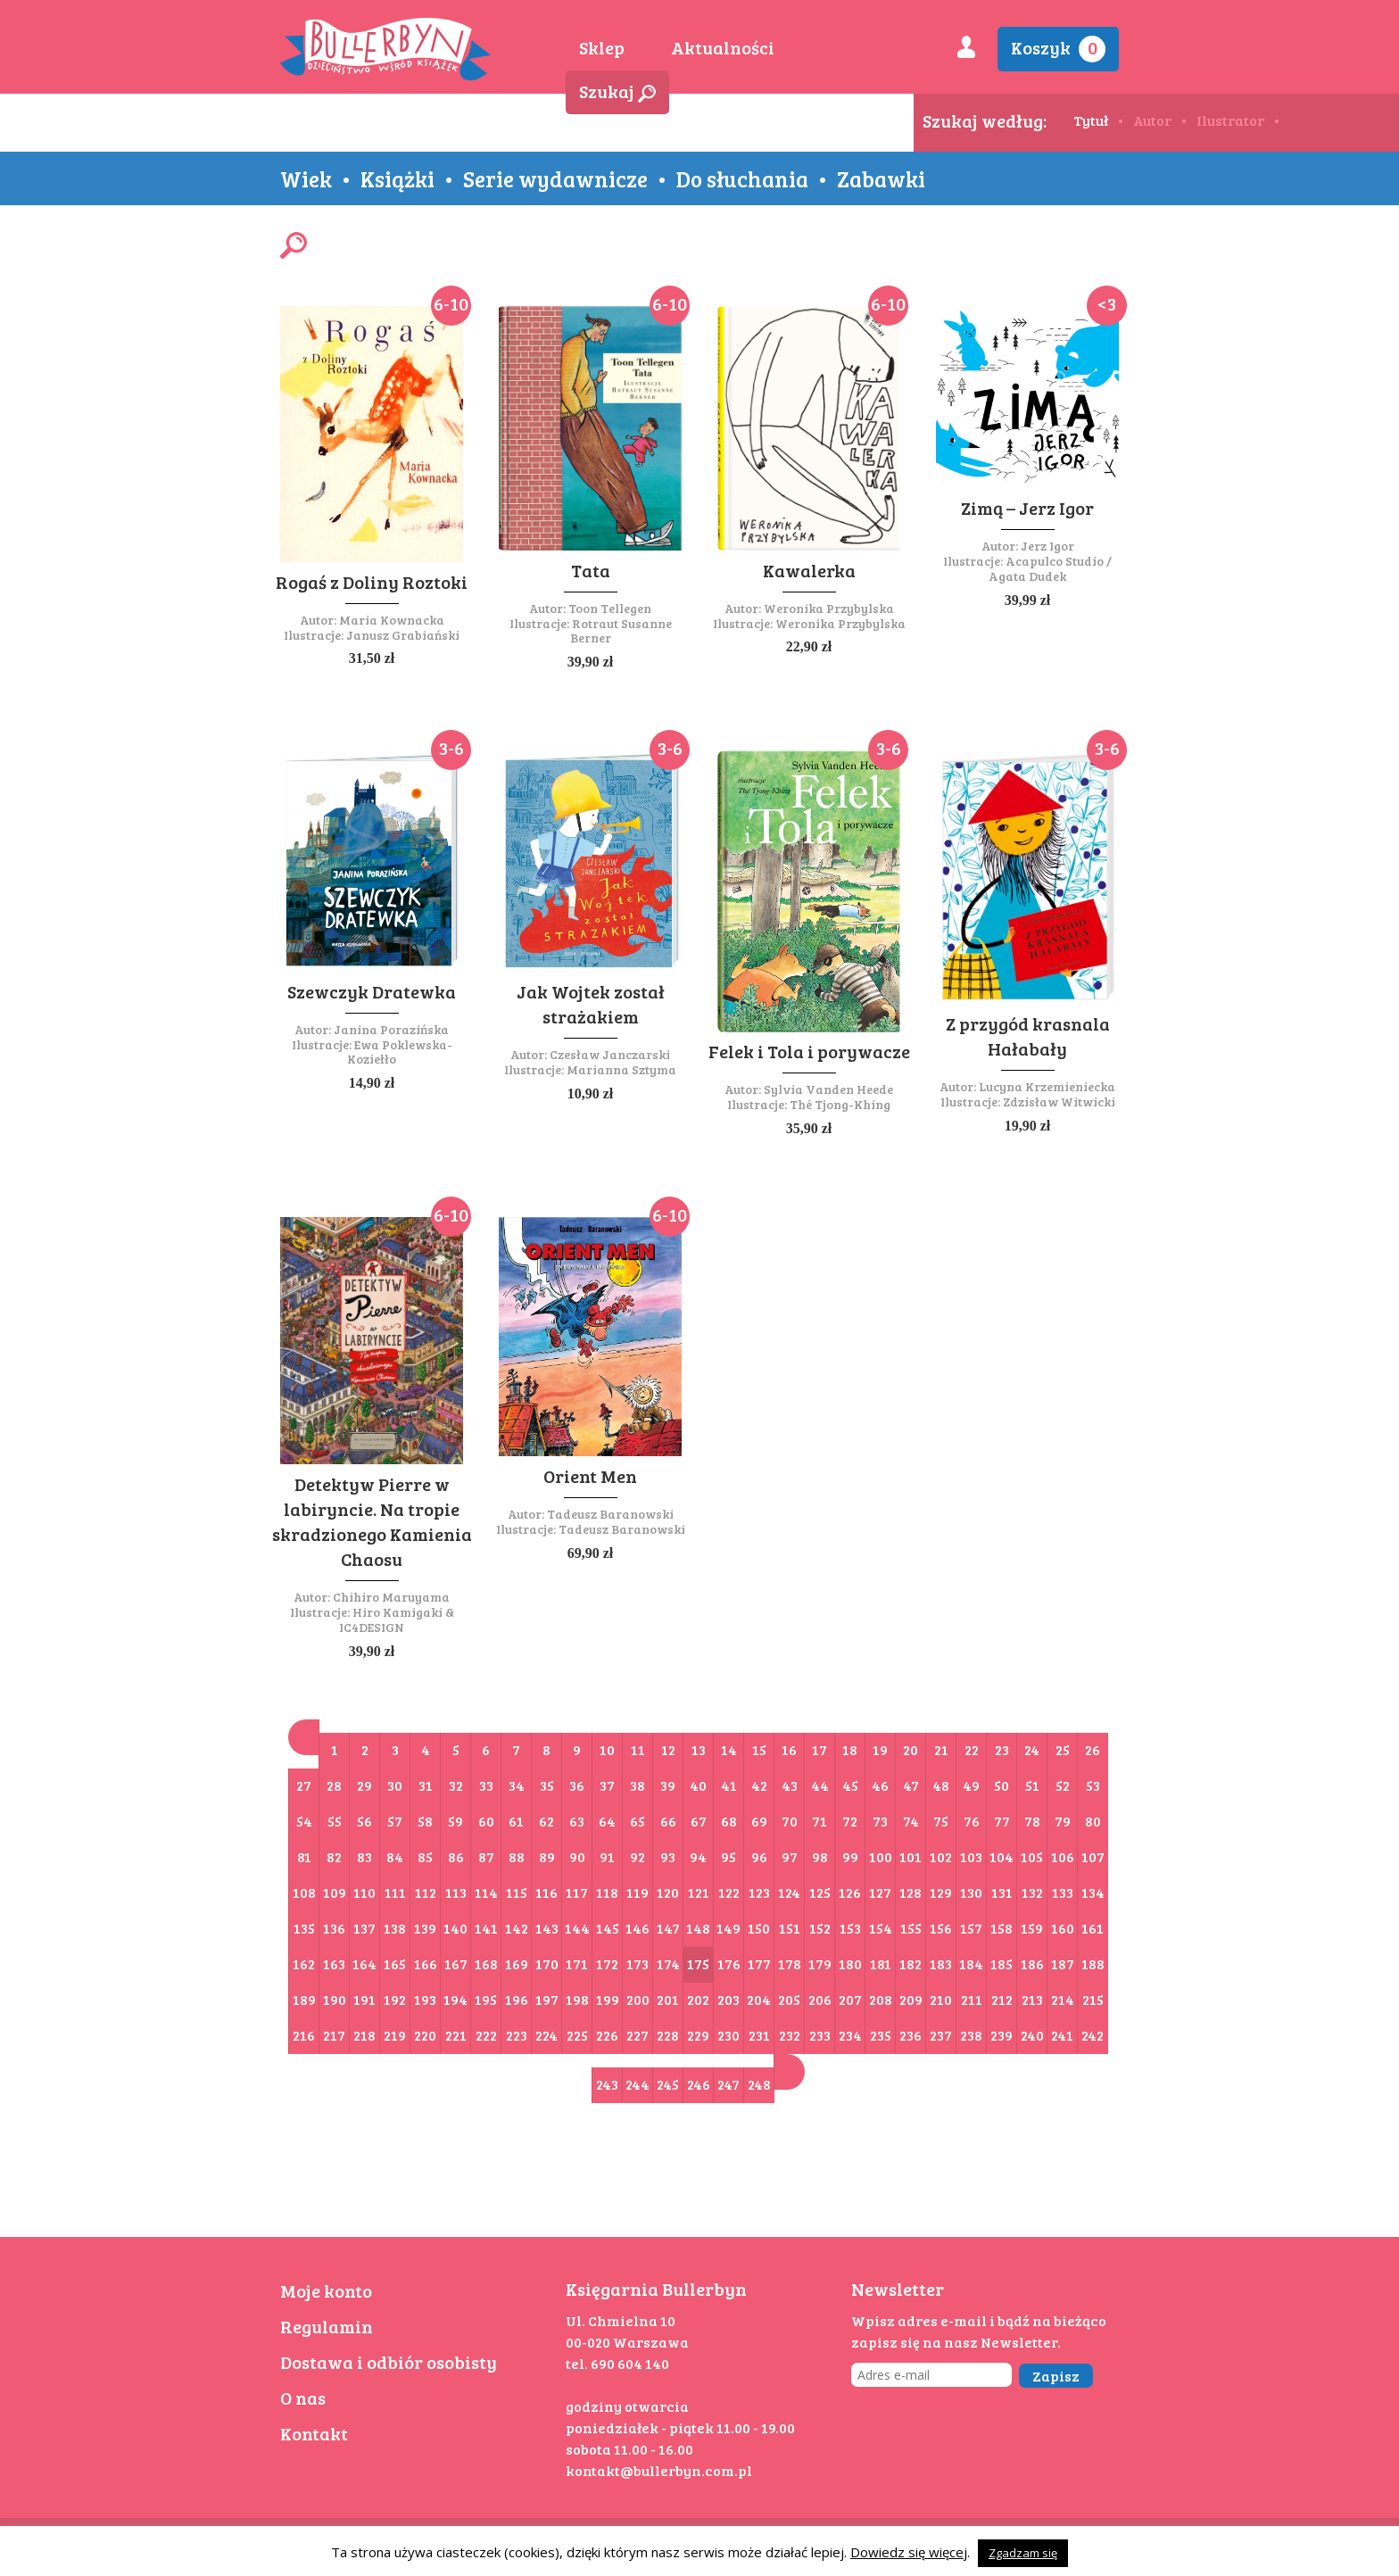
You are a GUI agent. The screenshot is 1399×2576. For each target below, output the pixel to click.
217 (334, 2034)
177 (759, 1963)
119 (637, 1892)
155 (911, 1927)
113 (456, 1892)
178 (789, 1963)
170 (547, 1963)
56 (364, 1820)
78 (1032, 1820)
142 (516, 1927)
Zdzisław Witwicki (1059, 1101)
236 (910, 2034)
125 (820, 1892)
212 (1002, 1999)
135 (304, 1927)
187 (1062, 1963)
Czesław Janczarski (610, 1054)
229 (698, 2034)
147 (668, 1927)
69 (759, 1820)
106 (1062, 1856)
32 (456, 1785)
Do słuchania (742, 178)
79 (1063, 1820)
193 (425, 1999)
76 (972, 1820)
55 (334, 1820)
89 (547, 1856)
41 (729, 1785)
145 (607, 1927)
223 (516, 2034)
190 (334, 1999)
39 (667, 1785)
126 (850, 1892)
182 (910, 1963)
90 (577, 1856)
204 (759, 1999)
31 (425, 1785)
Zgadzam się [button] (1023, 2553)
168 (486, 1963)
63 (576, 1820)
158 (1001, 1927)
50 (1001, 1785)
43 (790, 1785)
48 (940, 1785)
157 (971, 1927)
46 (880, 1785)
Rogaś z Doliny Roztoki (372, 581)
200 (638, 1999)
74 (911, 1820)
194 (455, 1999)
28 (334, 1785)
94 (698, 1856)
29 (364, 1785)
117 (577, 1892)
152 (820, 1927)
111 (395, 1892)
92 (637, 1856)
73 (880, 1820)
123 (759, 1892)
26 (1092, 1749)
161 (1092, 1927)
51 (1032, 1785)
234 (850, 2034)
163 (334, 1963)
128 (910, 1892)
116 (546, 1892)
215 (1093, 1999)
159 (1032, 1927)
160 (1062, 1927)
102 (941, 1856)
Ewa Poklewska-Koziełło (399, 1052)
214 (1062, 1999)
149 (728, 1927)
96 (759, 1856)
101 (910, 1856)
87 (486, 1856)
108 (304, 1892)
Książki (397, 178)
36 (576, 1785)
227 (637, 2034)
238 (971, 2034)
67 (699, 1820)
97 (790, 1856)
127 (880, 1892)
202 (698, 1999)
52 (1062, 1785)
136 (334, 1927)
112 (425, 1892)
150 (759, 1927)
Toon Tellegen (609, 608)
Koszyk (1058, 48)
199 (607, 1999)
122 (729, 1892)
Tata (590, 570)
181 (880, 1963)
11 (638, 1749)
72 (849, 1820)
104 (1001, 1856)
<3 (1106, 303)
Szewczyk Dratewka (371, 991)
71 (819, 1820)
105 (1032, 1856)
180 (850, 1963)
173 (637, 1963)
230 (728, 2034)
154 (880, 1927)
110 (364, 1892)
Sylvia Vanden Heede (828, 1089)
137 (364, 1927)
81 (304, 1856)
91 (607, 1856)
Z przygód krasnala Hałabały (1028, 1036)
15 (759, 1749)
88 (517, 1856)
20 (910, 1749)
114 (486, 1892)
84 (394, 1856)
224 (546, 2034)
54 (304, 1820)
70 (790, 1820)
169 (516, 1963)
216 (304, 2034)
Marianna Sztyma (621, 1069)
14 (729, 1749)
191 (364, 1999)
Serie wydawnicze (555, 178)
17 (819, 1749)
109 (334, 1892)
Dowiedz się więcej (908, 2552)
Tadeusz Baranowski (610, 1513)
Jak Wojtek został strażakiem (591, 1004)
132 (1032, 1892)
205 (789, 1999)
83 (364, 1856)
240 (1032, 2034)
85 (425, 1856)
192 (395, 1999)
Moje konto (326, 2290)
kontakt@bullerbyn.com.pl (659, 2470)
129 (941, 1892)
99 (850, 1856)
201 (668, 1999)
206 (820, 1999)
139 (425, 1927)
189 (304, 1999)
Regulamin (326, 2326)
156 (941, 1927)
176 (729, 1963)
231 (759, 2034)
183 (941, 1963)
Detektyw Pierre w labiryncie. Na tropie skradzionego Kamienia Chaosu (372, 1521)
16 (789, 1749)
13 (698, 1749)
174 (668, 1963)
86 (456, 1856)
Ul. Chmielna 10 (620, 2320)
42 (759, 1785)
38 (637, 1785)
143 (547, 1927)
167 (456, 1963)
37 (607, 1785)
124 (789, 1892)
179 (820, 1963)
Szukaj (617, 91)
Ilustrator (1230, 120)
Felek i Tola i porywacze (809, 1051)
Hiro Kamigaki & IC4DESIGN (396, 1619)
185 (1001, 1963)
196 (516, 1999)
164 (364, 1963)
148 (698, 1927)
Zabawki (881, 178)
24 (1031, 1749)
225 (577, 2034)
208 (880, 1999)
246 (698, 2084)
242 (1092, 2034)
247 (728, 2084)
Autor (1152, 120)
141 (486, 1927)
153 (850, 1927)
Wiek (306, 178)
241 (1062, 2034)
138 (395, 1927)
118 (607, 1892)
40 (698, 1785)
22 (971, 1749)
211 (971, 1999)
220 (425, 2034)
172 (607, 1963)
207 (850, 1999)
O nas (303, 2397)
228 (668, 2034)
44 (820, 1785)
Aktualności (722, 47)
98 (820, 1856)
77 (1002, 1820)
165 (395, 1963)
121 (698, 1892)
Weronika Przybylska (829, 608)
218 (364, 2034)
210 (941, 1999)
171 (577, 1963)
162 (304, 1963)
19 (880, 1749)
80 (1093, 1820)
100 (880, 1856)
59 (455, 1820)
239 (1001, 2034)
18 (849, 1749)
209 (911, 1999)
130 (971, 1892)
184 (971, 1963)
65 (637, 1820)
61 (516, 1820)
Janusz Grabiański (402, 634)
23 (1002, 1749)
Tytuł (1090, 120)
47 (911, 1785)
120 (668, 1892)
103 (971, 1856)
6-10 (451, 303)
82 (334, 1856)
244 (637, 2084)
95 (728, 1856)
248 (759, 2084)
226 (607, 2034)
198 (577, 1999)
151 (789, 1927)
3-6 (451, 747)
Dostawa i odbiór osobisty (388, 2361)
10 (607, 1749)
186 (1032, 1963)
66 (668, 1820)
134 (1093, 1892)
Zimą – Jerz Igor (1027, 507)
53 (1093, 1785)
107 (1093, 1856)
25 (1062, 1749)
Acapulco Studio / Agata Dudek (1050, 568)
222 (486, 2034)
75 (940, 1820)
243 (607, 2084)
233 (820, 2034)
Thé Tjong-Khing (840, 1104)
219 (395, 2034)
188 (1093, 1963)
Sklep (602, 47)
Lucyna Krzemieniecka (1047, 1086)
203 (728, 1999)
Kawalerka (809, 570)
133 (1062, 1892)
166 (425, 1963)
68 (729, 1820)
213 (1032, 1999)
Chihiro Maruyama (391, 1596)
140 (455, 1927)
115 (516, 1892)
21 (941, 1749)
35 (547, 1785)
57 (394, 1820)
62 (546, 1820)
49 (971, 1785)
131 (1002, 1892)
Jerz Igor (1047, 545)
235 (880, 2034)
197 (547, 1999)
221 (456, 2034)
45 (850, 1785)
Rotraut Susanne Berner (621, 631)
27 (303, 1785)
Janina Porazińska (391, 1029)
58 (425, 1820)
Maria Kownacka (391, 619)
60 (486, 1820)
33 (486, 1785)
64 (607, 1820)
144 (577, 1927)
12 (668, 1749)
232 (789, 2034)
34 (517, 1785)
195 (486, 1999)
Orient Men (590, 1475)
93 (667, 1856)
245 (668, 2084)
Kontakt (314, 2433)
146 (637, 1927)
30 (394, 1785)
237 (941, 2034)
